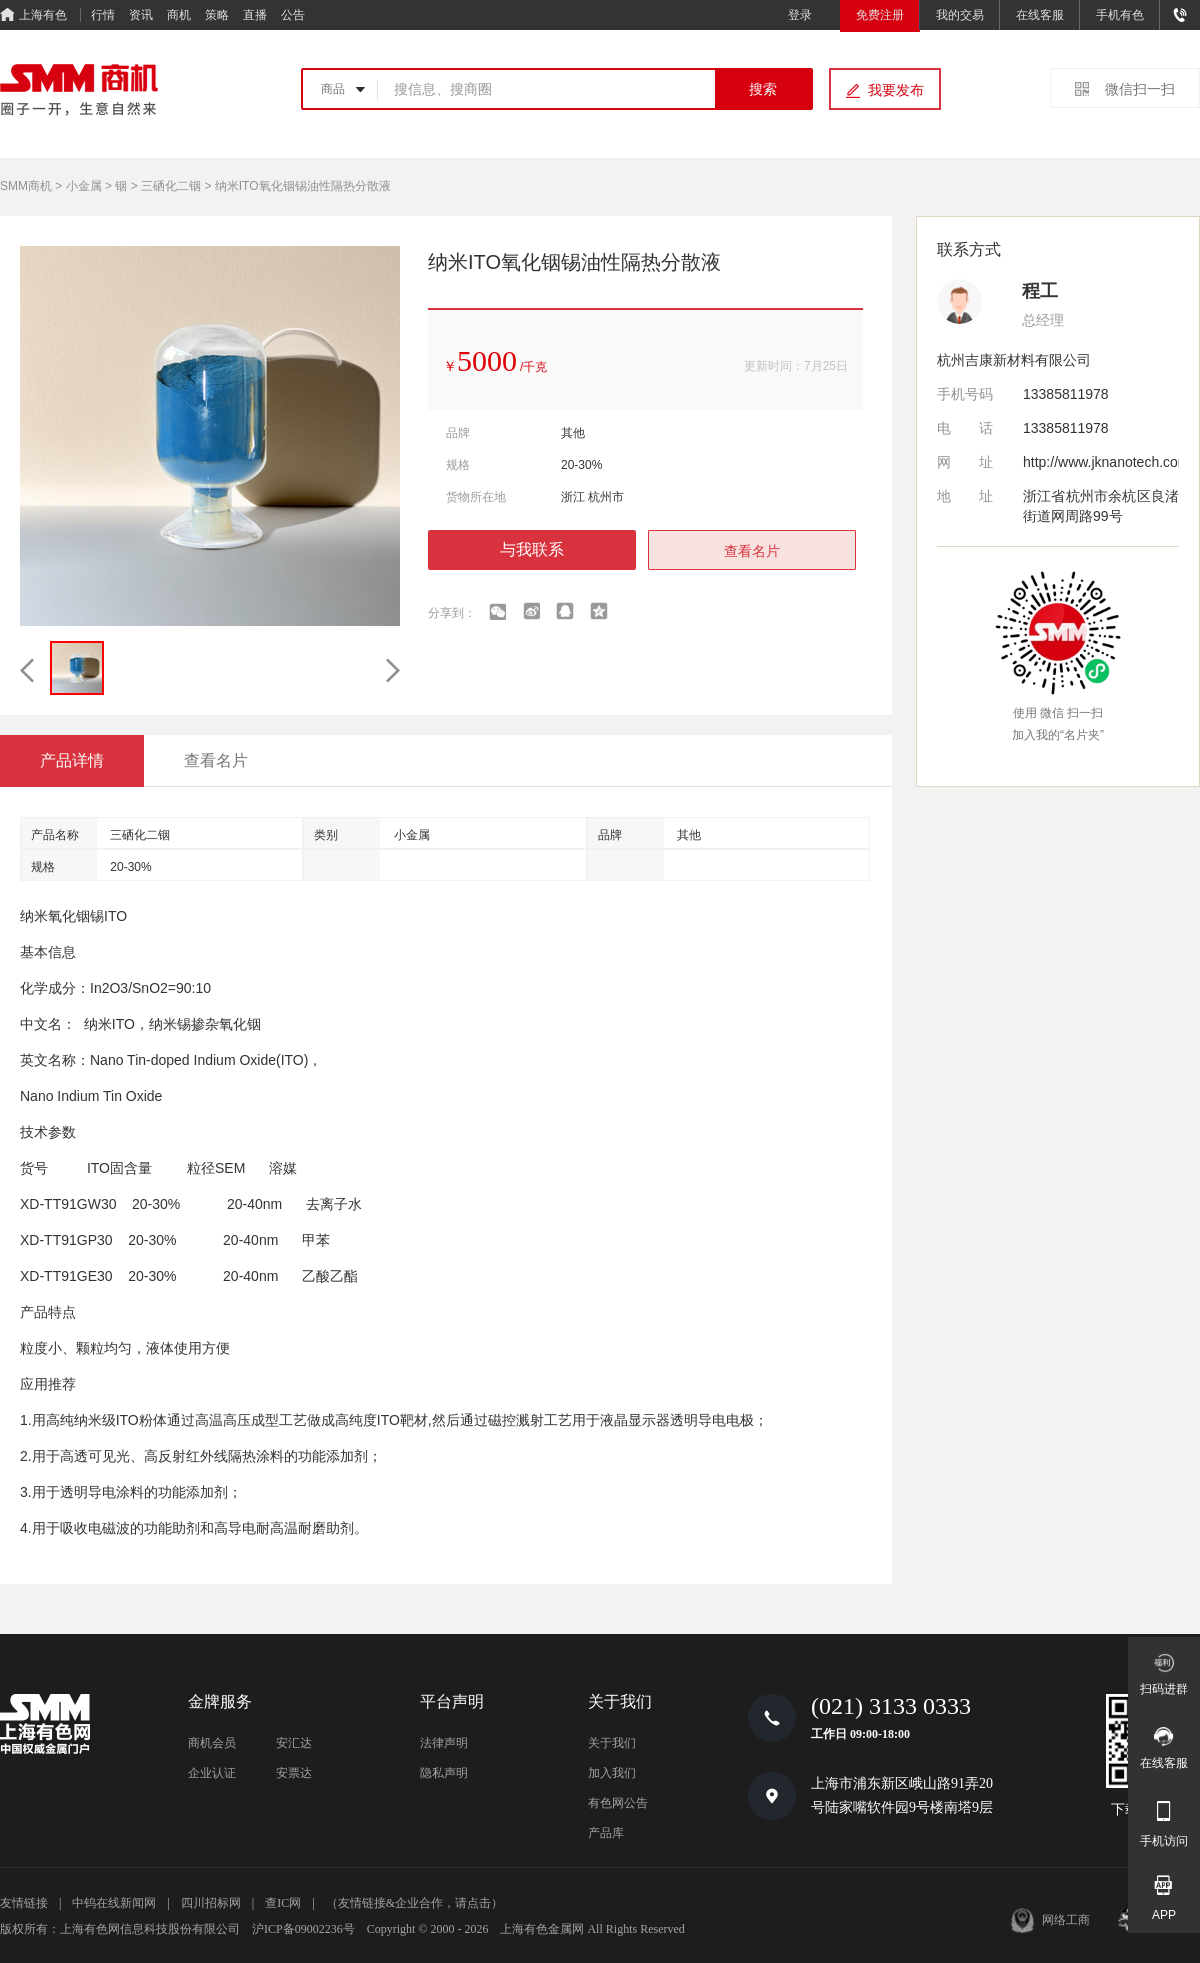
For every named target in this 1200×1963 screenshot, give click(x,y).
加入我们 (612, 1773)
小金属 (84, 186)
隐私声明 (444, 1773)
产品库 (606, 1833)
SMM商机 (26, 186)
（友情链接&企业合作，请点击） (414, 1903)
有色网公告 (618, 1803)
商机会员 (212, 1743)
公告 (293, 15)
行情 (103, 15)
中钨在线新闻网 (114, 1903)
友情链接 (24, 1903)
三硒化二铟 (171, 186)
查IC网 (283, 1903)
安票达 (294, 1773)
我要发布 (896, 90)
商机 (179, 15)
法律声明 (444, 1743)
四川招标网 (211, 1903)
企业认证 (212, 1773)
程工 (1040, 291)
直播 (255, 15)
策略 (217, 15)
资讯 (141, 15)
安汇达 (294, 1743)
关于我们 (612, 1743)
